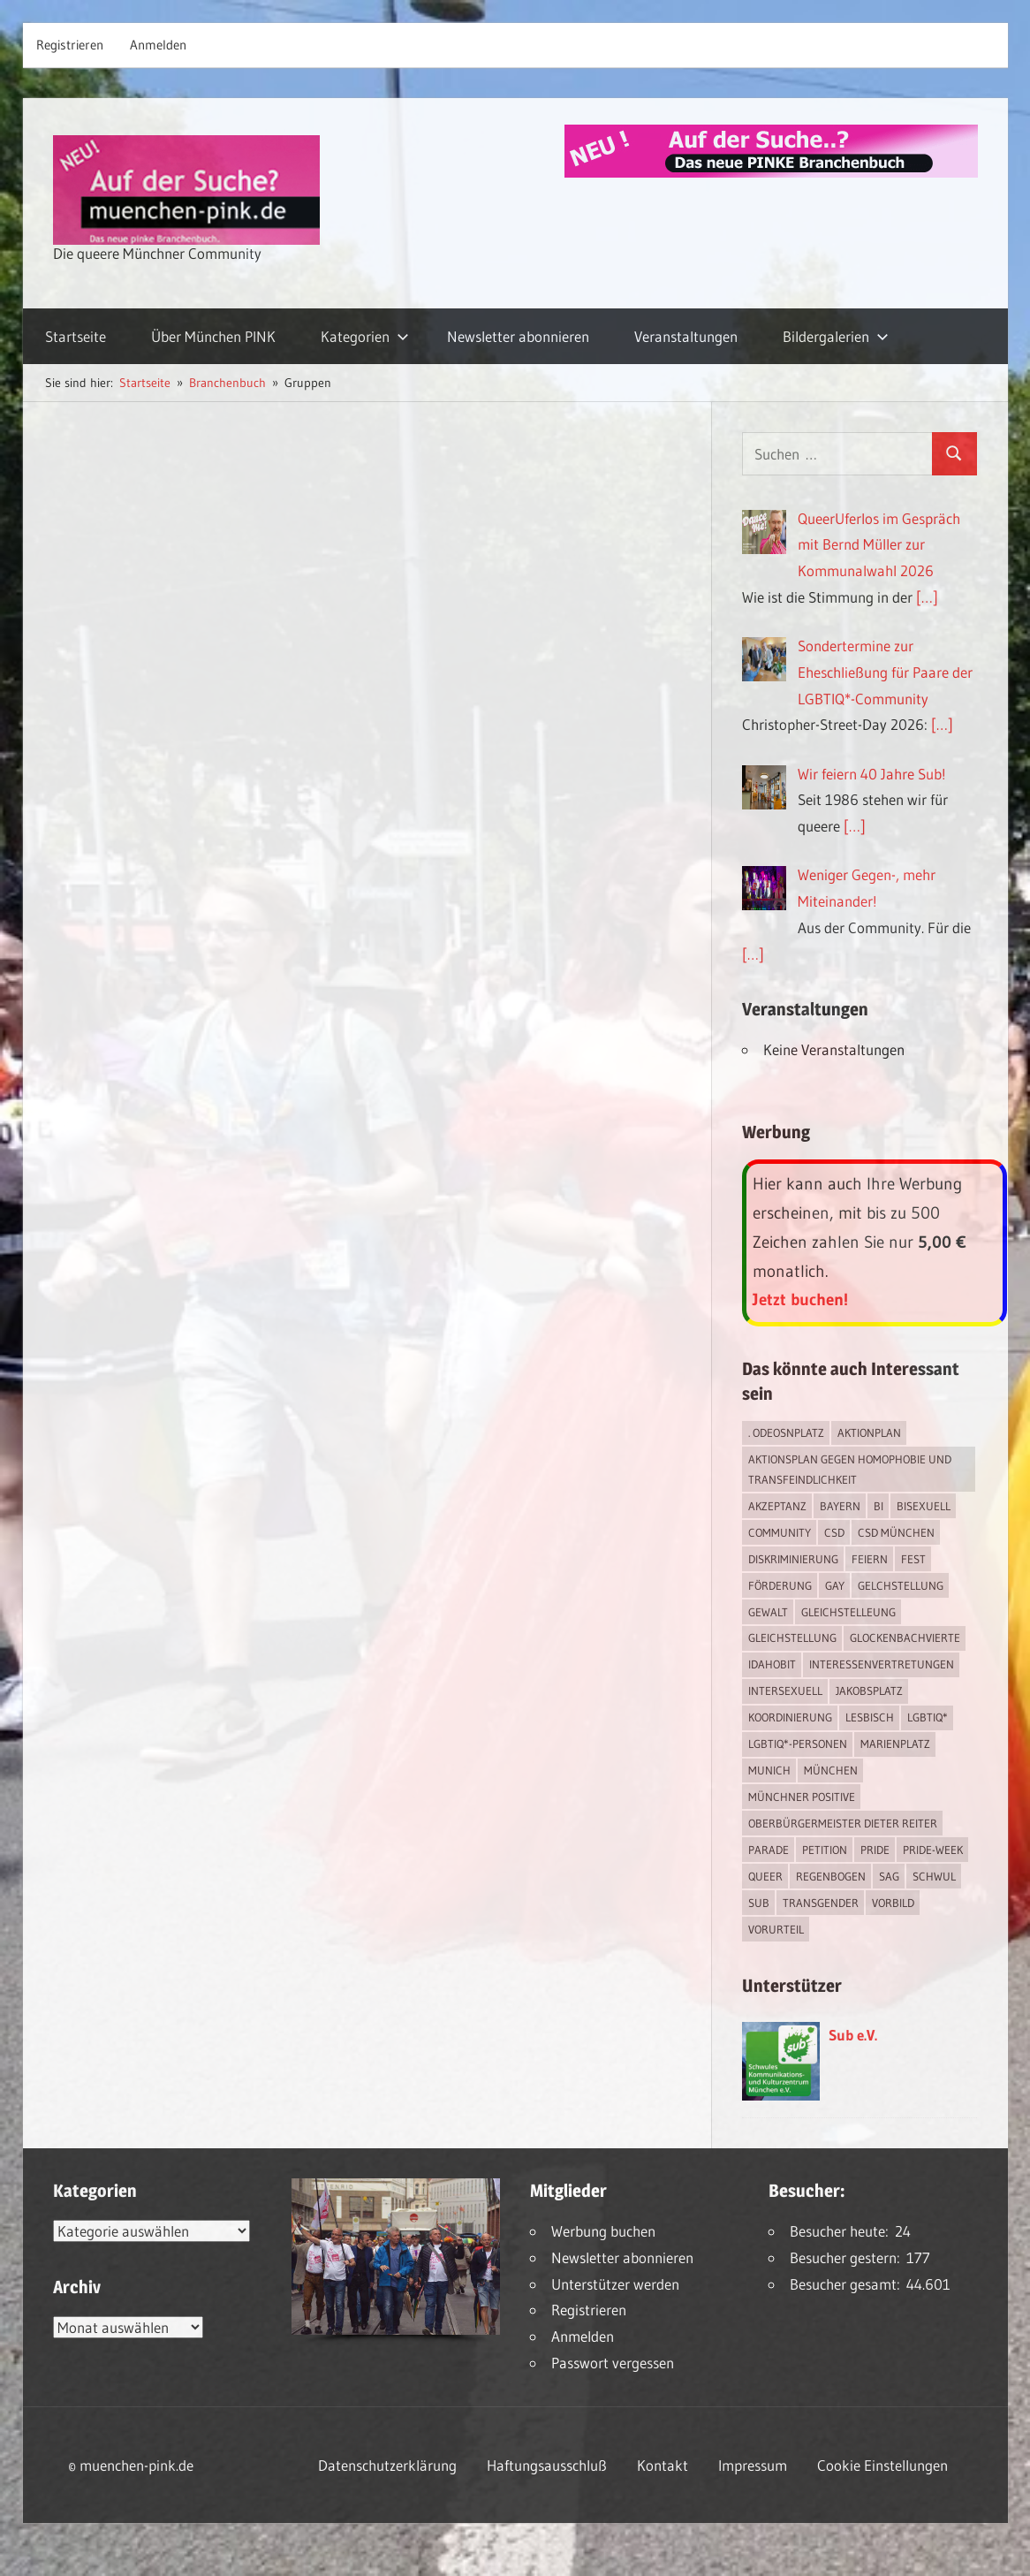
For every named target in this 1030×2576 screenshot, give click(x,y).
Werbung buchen (603, 2231)
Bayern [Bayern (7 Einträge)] (840, 1506)
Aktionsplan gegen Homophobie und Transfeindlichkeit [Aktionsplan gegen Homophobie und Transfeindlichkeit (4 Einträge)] (849, 1469)
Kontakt (662, 2465)
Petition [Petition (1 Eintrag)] (824, 1850)
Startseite (75, 336)
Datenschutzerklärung (387, 2465)
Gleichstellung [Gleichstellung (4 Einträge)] (792, 1637)
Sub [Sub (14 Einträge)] (758, 1903)
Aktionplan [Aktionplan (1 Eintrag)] (869, 1432)
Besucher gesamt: (848, 2284)
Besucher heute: (842, 2231)
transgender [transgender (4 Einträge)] (821, 1903)
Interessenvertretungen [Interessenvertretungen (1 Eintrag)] (881, 1664)
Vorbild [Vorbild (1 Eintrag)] (893, 1903)
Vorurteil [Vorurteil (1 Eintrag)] (776, 1929)
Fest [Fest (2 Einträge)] (913, 1559)
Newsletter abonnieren (518, 336)
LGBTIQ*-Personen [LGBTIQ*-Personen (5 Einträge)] (797, 1743)
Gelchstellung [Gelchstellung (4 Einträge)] (900, 1585)
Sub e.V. (853, 2034)
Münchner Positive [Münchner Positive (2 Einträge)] (801, 1797)
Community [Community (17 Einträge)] (779, 1532)
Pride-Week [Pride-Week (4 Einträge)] (933, 1850)
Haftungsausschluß (547, 2465)
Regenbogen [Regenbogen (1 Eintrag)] (831, 1876)
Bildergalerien (836, 336)
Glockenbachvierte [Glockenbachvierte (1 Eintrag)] (905, 1637)
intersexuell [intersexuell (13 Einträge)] (785, 1690)
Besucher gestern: (848, 2257)
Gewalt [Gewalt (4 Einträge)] (768, 1612)
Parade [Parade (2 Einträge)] (768, 1850)
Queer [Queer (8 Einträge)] (765, 1876)
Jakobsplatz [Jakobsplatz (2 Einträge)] (869, 1690)
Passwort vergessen (612, 2362)
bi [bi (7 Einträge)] (878, 1506)
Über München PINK (213, 336)
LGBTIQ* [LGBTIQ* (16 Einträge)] (927, 1717)
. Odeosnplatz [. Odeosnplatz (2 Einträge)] (786, 1432)
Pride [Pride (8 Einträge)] (875, 1850)
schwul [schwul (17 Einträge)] (934, 1876)
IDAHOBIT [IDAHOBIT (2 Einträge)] (772, 1664)
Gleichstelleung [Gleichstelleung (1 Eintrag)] (848, 1612)
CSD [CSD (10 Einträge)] (834, 1532)
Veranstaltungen (686, 336)
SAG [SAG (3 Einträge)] (889, 1876)
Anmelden (158, 44)
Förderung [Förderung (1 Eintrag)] (780, 1585)
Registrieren (69, 44)
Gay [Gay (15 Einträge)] (834, 1585)
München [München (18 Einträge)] (831, 1770)
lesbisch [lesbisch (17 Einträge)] (869, 1717)
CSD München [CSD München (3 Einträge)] (896, 1532)
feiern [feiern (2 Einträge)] (870, 1559)
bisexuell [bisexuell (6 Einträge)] (923, 1506)
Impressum (752, 2465)
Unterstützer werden (615, 2284)
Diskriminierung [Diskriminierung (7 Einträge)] (793, 1559)
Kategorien (365, 336)
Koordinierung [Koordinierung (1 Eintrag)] (790, 1717)
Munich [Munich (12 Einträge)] (769, 1770)
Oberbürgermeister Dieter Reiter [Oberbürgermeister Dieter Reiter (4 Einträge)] (842, 1823)
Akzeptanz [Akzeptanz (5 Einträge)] (777, 1506)
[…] (927, 597)
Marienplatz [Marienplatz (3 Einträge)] (895, 1743)
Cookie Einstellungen (882, 2465)
